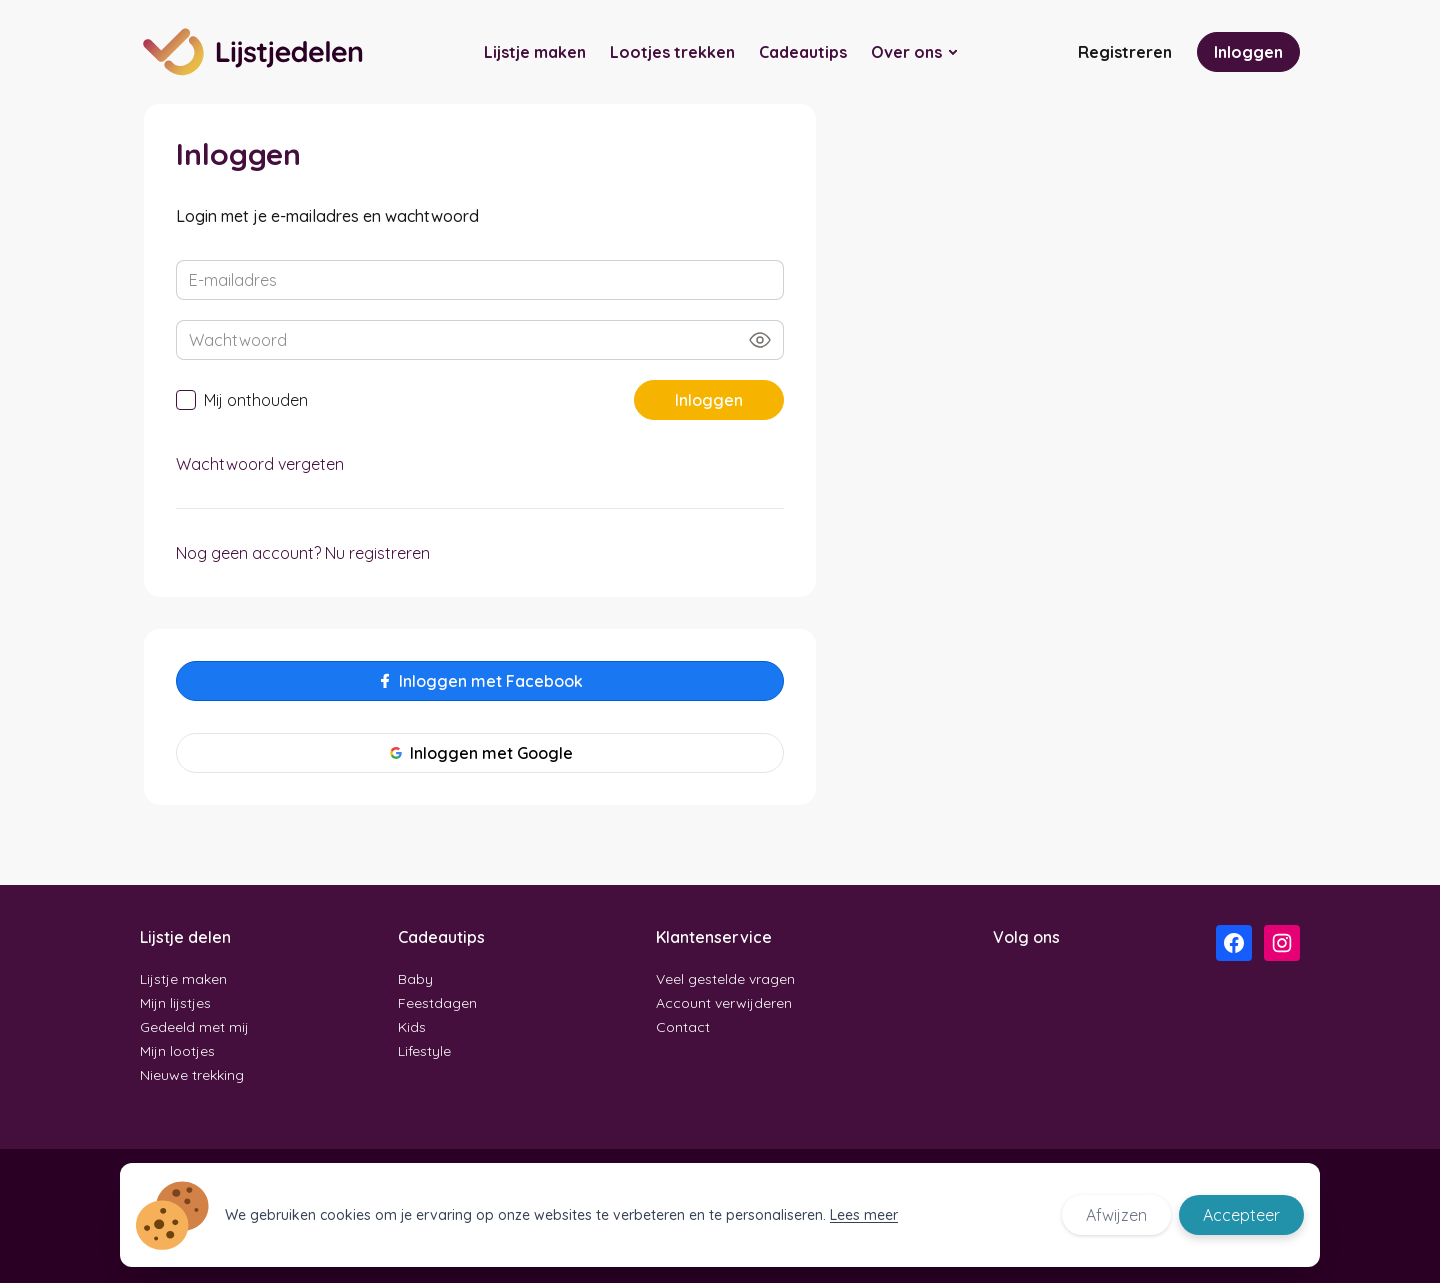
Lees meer (864, 1215)
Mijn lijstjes (175, 1003)
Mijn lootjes (177, 1051)
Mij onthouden (242, 400)
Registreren (1125, 52)
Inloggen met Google (480, 753)
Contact (683, 1027)
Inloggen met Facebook (480, 681)
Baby (415, 979)
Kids (412, 1027)
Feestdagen (437, 1003)
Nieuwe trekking (192, 1075)
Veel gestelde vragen (725, 979)
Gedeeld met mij (194, 1027)
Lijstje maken (535, 52)
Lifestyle (424, 1051)
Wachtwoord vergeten (260, 464)
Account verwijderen (724, 1003)
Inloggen (1248, 52)
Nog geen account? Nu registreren (303, 553)
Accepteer (1241, 1215)
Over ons (906, 52)
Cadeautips (803, 52)
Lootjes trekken (672, 52)
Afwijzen (1116, 1215)
